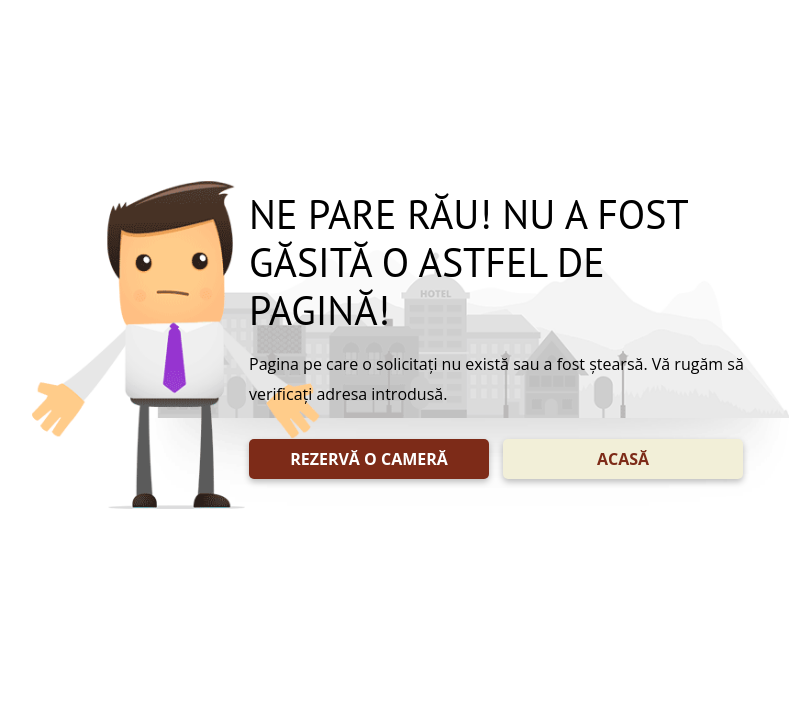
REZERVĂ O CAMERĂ (369, 459)
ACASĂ (623, 459)
